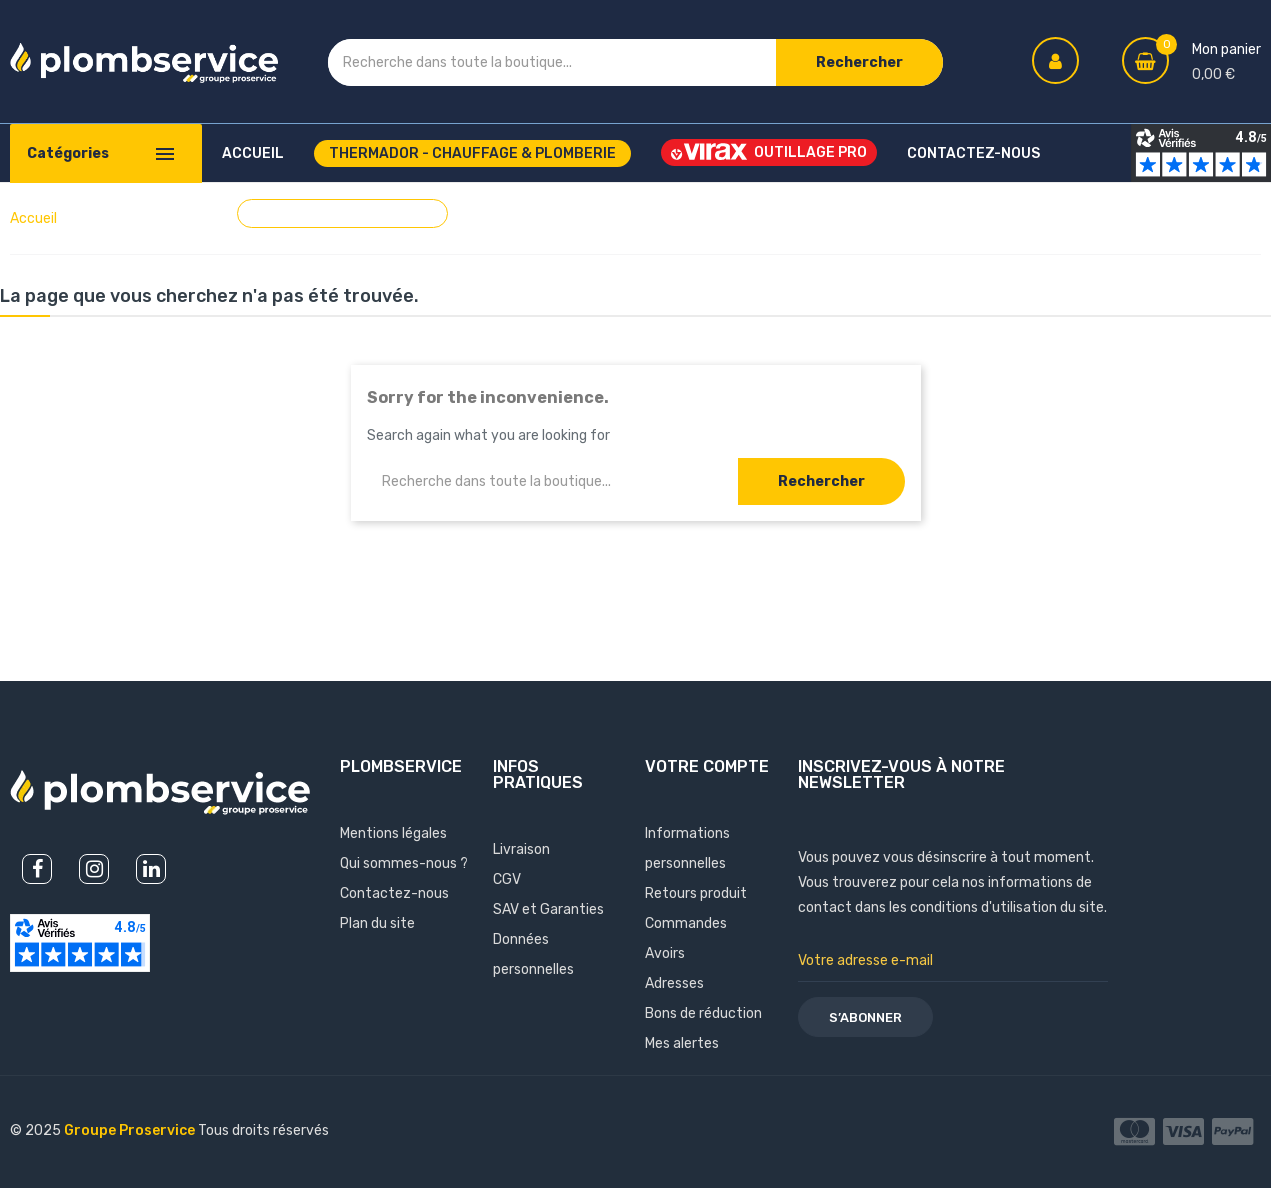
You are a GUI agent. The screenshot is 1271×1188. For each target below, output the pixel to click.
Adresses (674, 983)
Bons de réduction (703, 1013)
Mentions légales (393, 833)
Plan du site (377, 923)
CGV (507, 879)
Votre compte (707, 766)
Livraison (521, 849)
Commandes (686, 923)
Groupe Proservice (131, 1130)
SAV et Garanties (548, 909)
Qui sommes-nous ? (404, 863)
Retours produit (696, 893)
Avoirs (665, 953)
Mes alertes (682, 1043)
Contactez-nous (394, 893)
